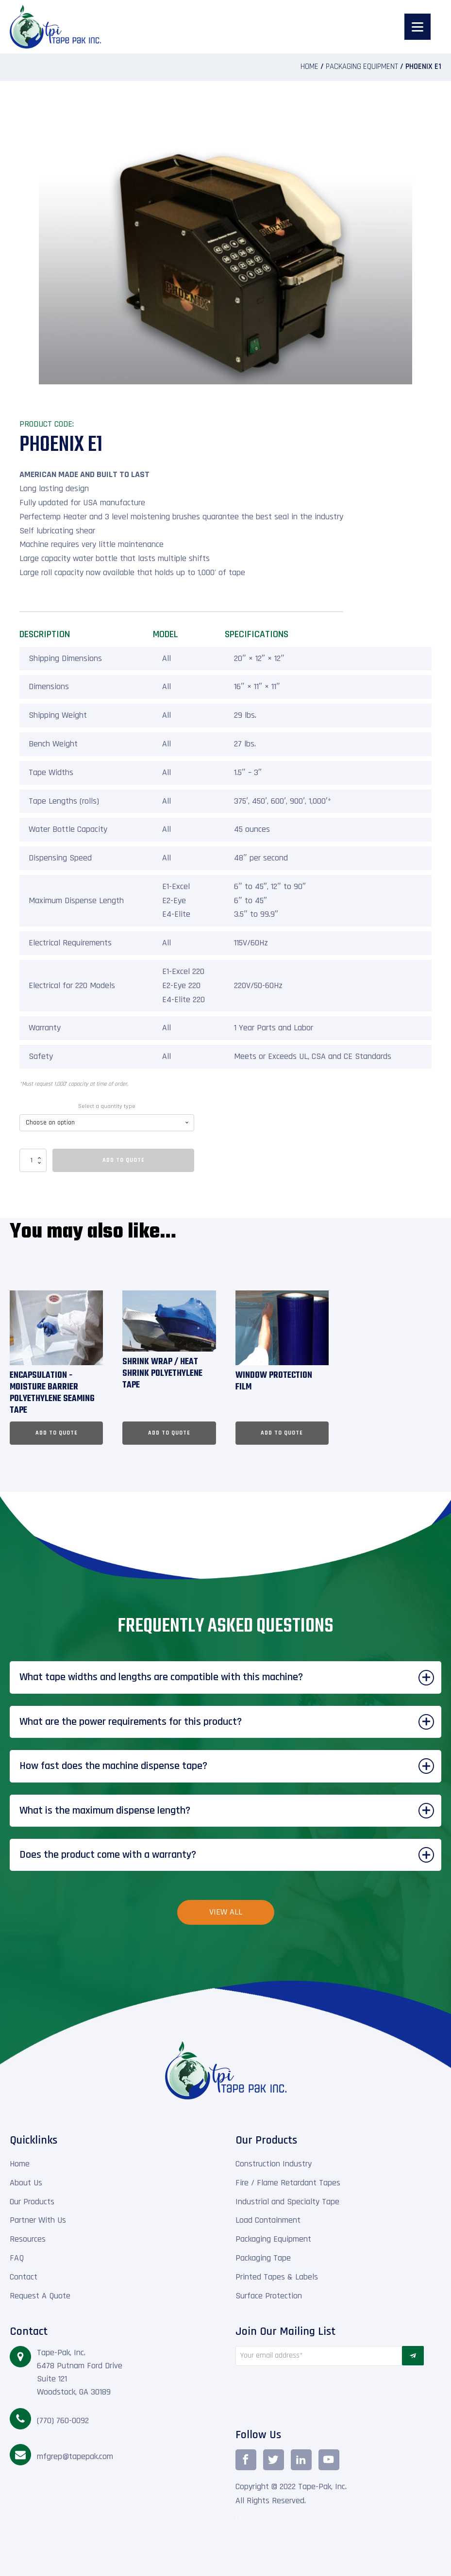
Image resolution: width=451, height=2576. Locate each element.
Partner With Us (38, 2220)
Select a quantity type (106, 1106)
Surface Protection (268, 2295)
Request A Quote (40, 2295)
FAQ (17, 2257)
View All (225, 1911)
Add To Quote (123, 1160)
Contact (23, 2276)
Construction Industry (273, 2163)
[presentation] (318, 2394)
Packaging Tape (263, 2257)
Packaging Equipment (362, 67)
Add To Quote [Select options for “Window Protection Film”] (282, 1433)
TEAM (243, 2517)
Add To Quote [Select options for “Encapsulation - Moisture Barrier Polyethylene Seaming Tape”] (56, 1433)
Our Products (32, 2201)
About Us (26, 2182)
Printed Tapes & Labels (276, 2276)
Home (309, 67)
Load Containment (268, 2220)
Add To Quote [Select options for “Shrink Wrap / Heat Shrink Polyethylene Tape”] (169, 1433)
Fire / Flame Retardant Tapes (287, 2182)
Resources (28, 2239)
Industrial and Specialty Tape (287, 2201)
